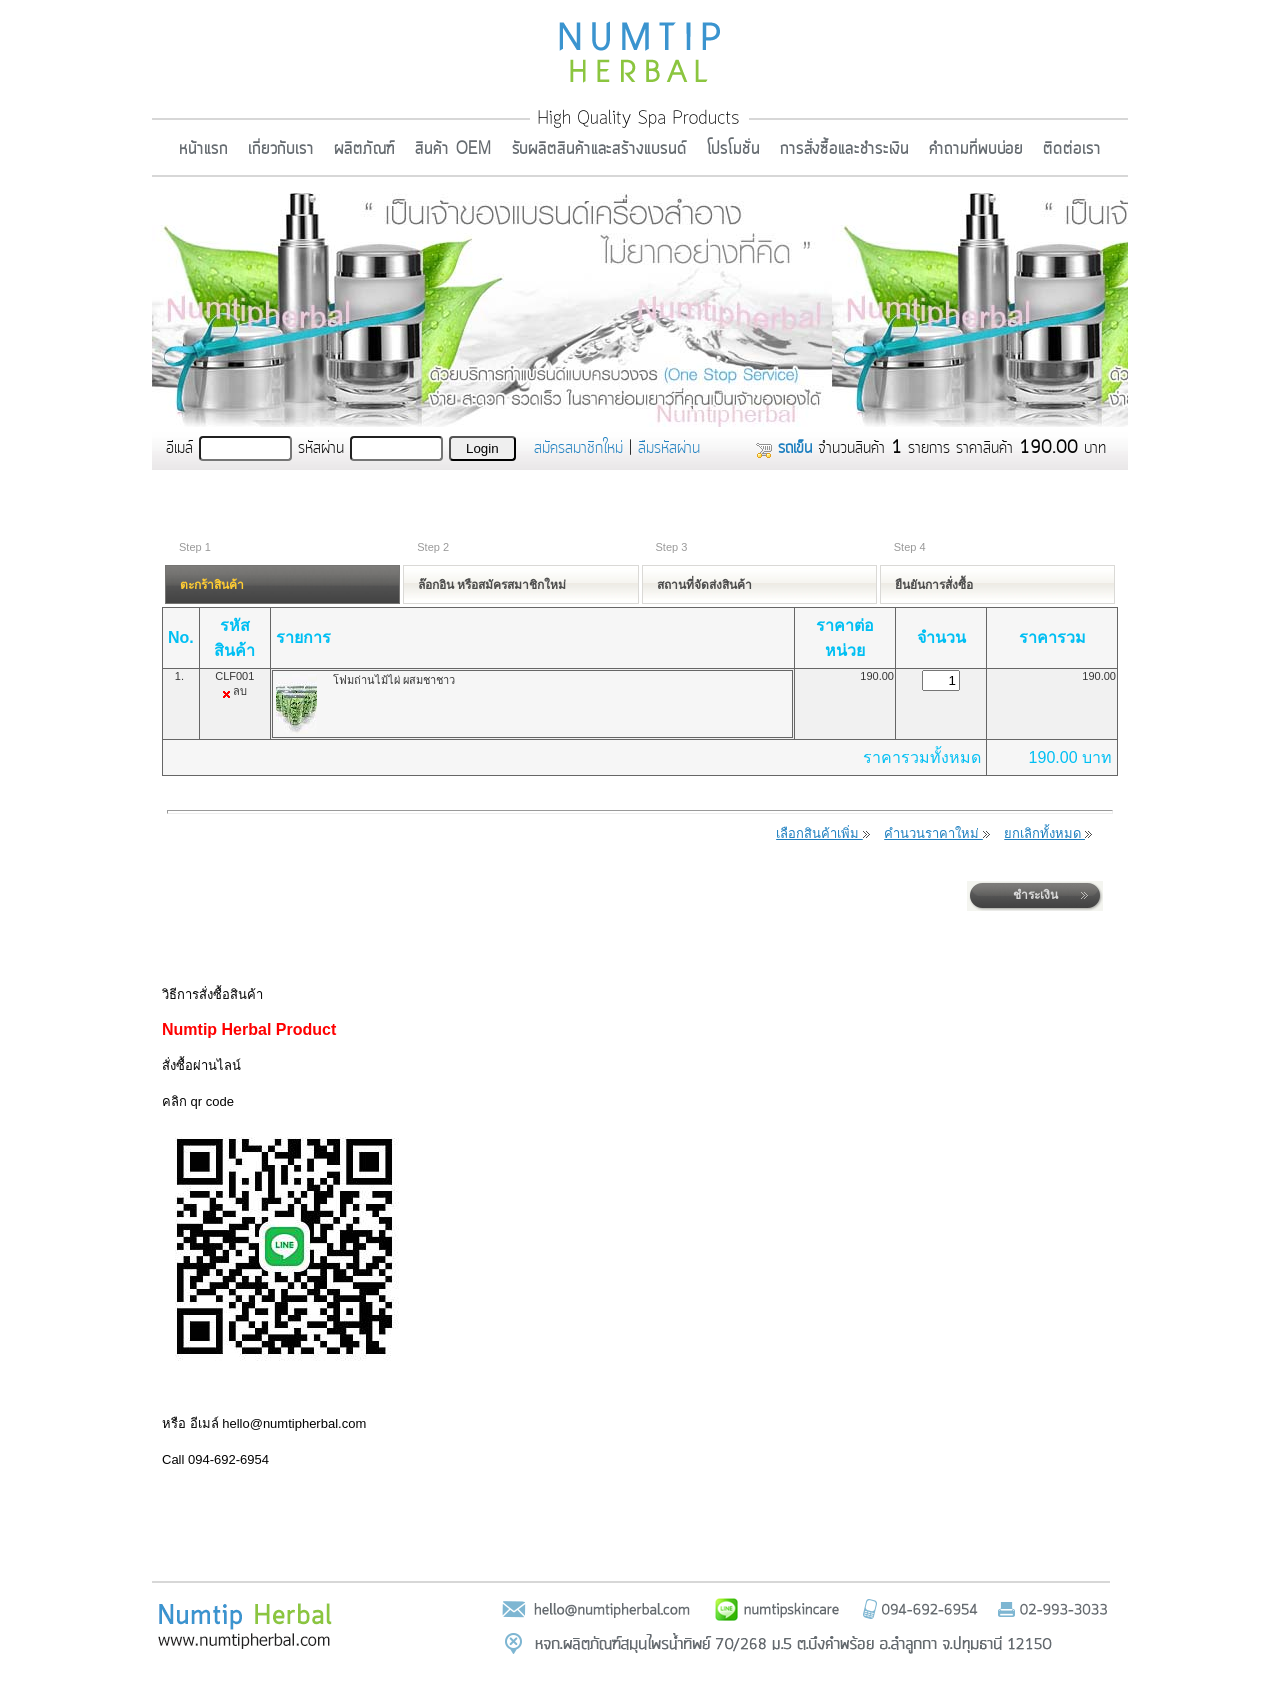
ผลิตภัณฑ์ (364, 149)
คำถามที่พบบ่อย (976, 149)
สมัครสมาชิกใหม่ (578, 448)
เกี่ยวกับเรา (281, 149)
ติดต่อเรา (1071, 149)
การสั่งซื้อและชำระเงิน (844, 149)
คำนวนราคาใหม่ (937, 833)
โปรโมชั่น (733, 149)
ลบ (240, 691)
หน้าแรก (203, 149)
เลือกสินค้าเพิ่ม (823, 833)
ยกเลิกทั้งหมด (1048, 833)
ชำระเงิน (1035, 895)
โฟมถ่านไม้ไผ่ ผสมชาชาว (394, 680)
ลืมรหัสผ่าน (669, 448)
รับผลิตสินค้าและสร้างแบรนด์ (599, 149)
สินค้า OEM (453, 149)
